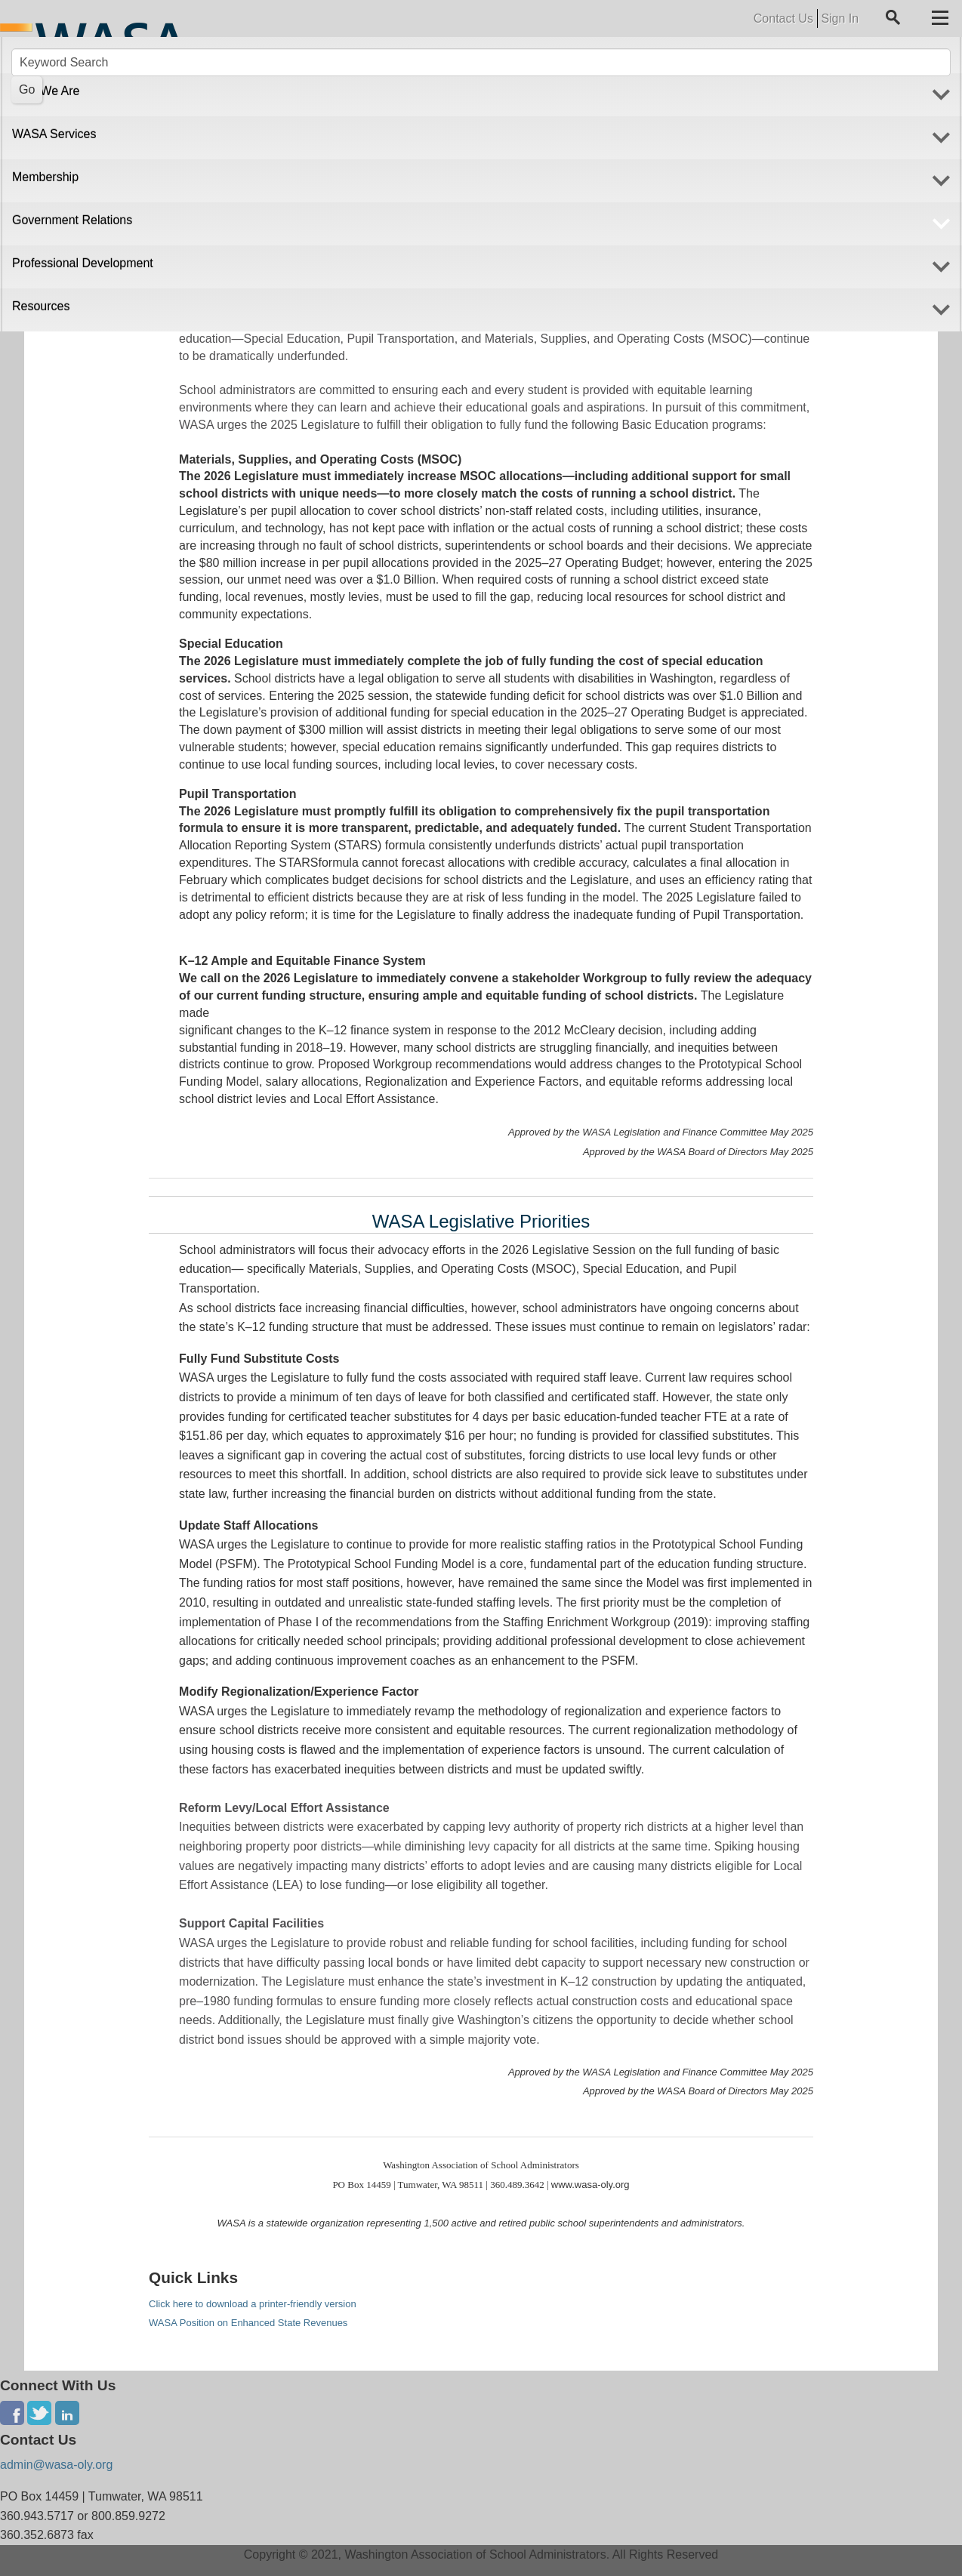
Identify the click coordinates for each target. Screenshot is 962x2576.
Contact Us (783, 18)
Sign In (840, 18)
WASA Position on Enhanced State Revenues (248, 2322)
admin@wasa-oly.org (56, 2464)
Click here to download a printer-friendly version (252, 2303)
